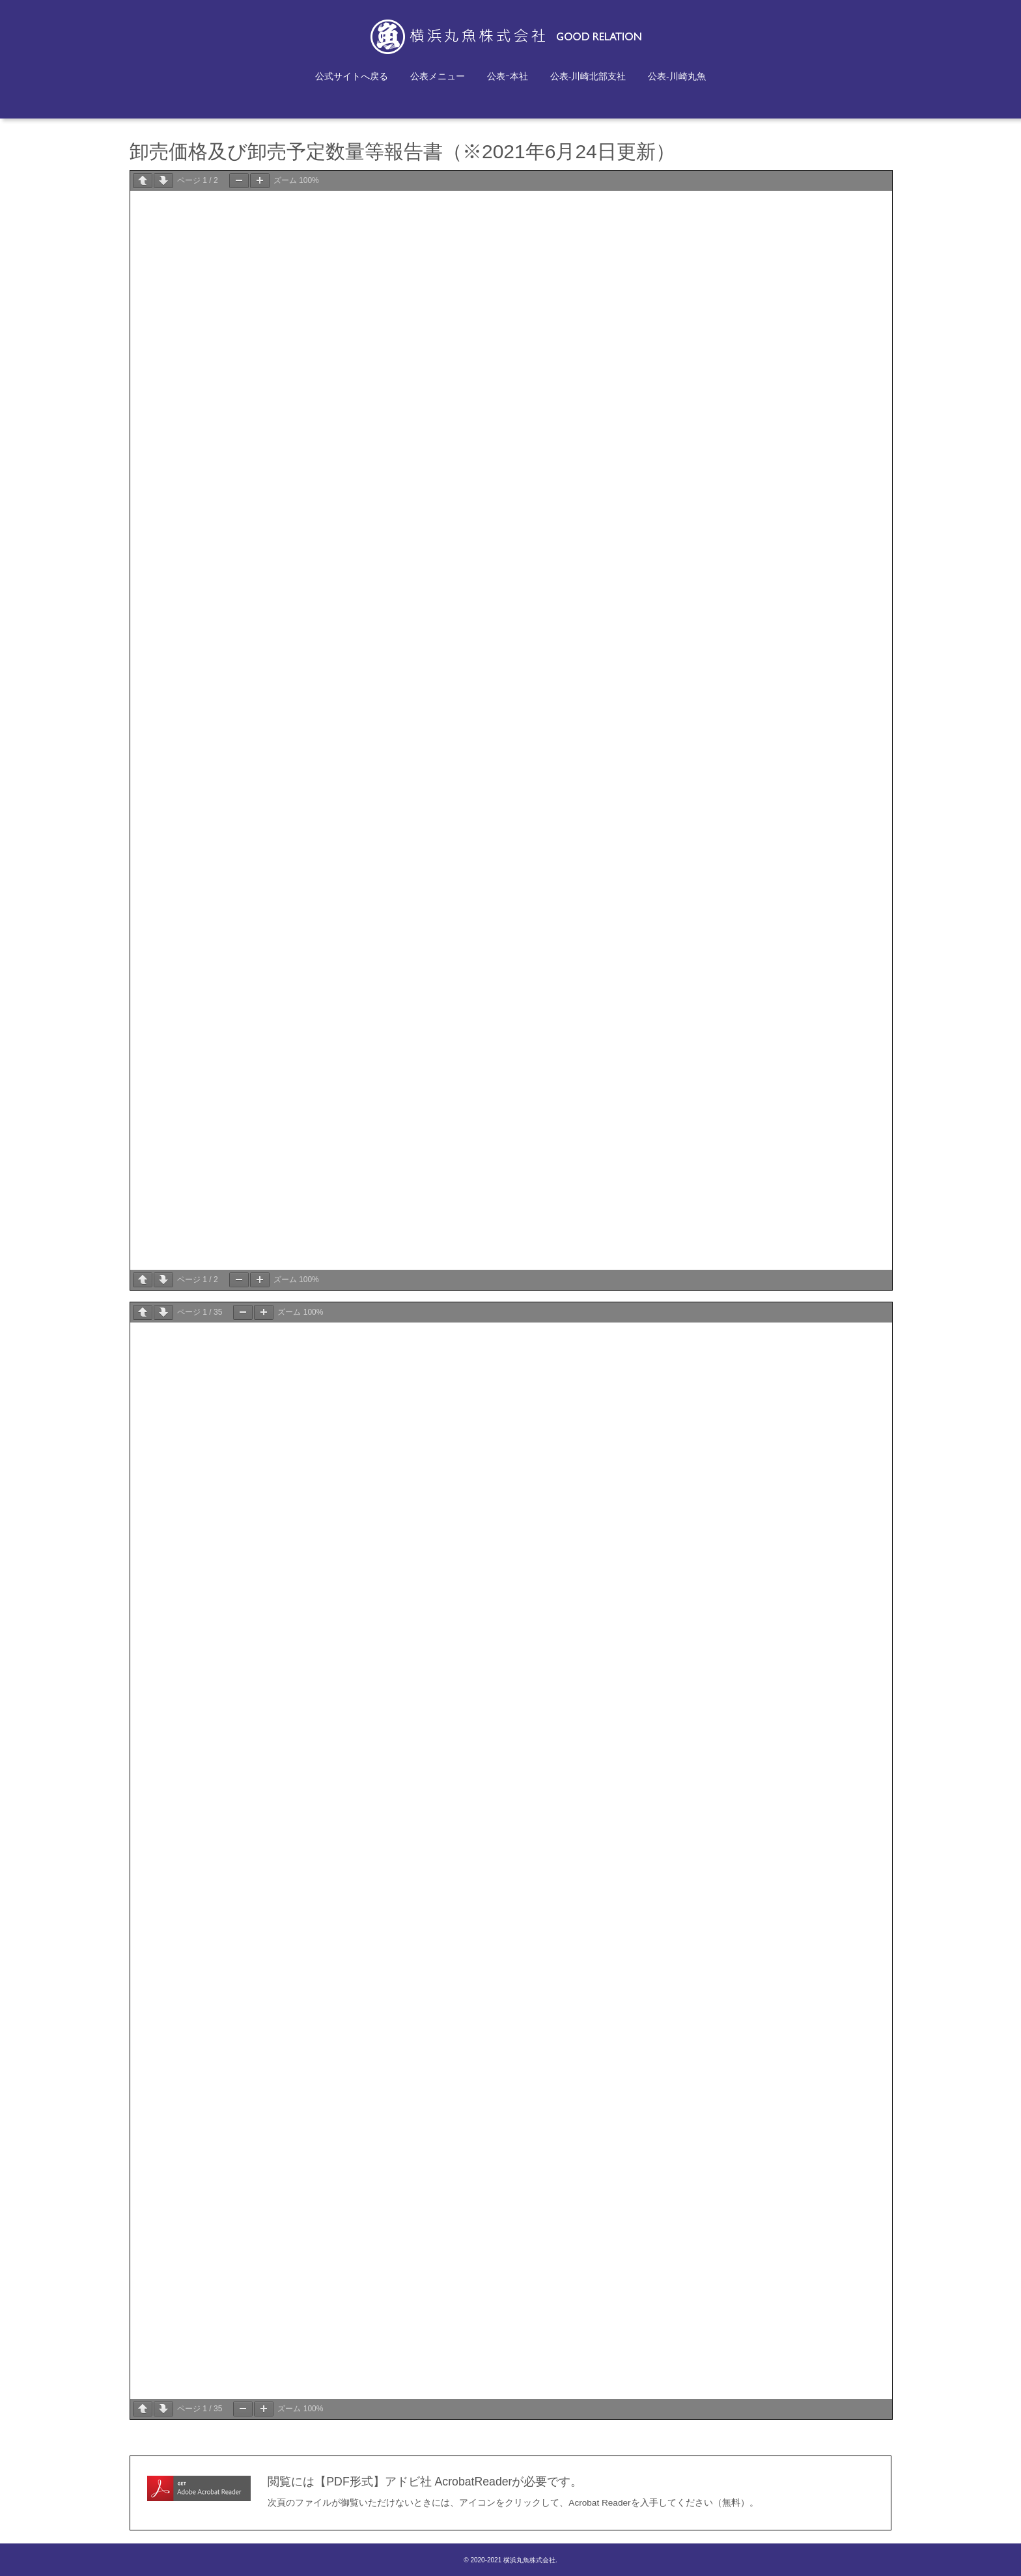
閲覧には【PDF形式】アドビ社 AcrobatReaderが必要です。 (425, 2481)
